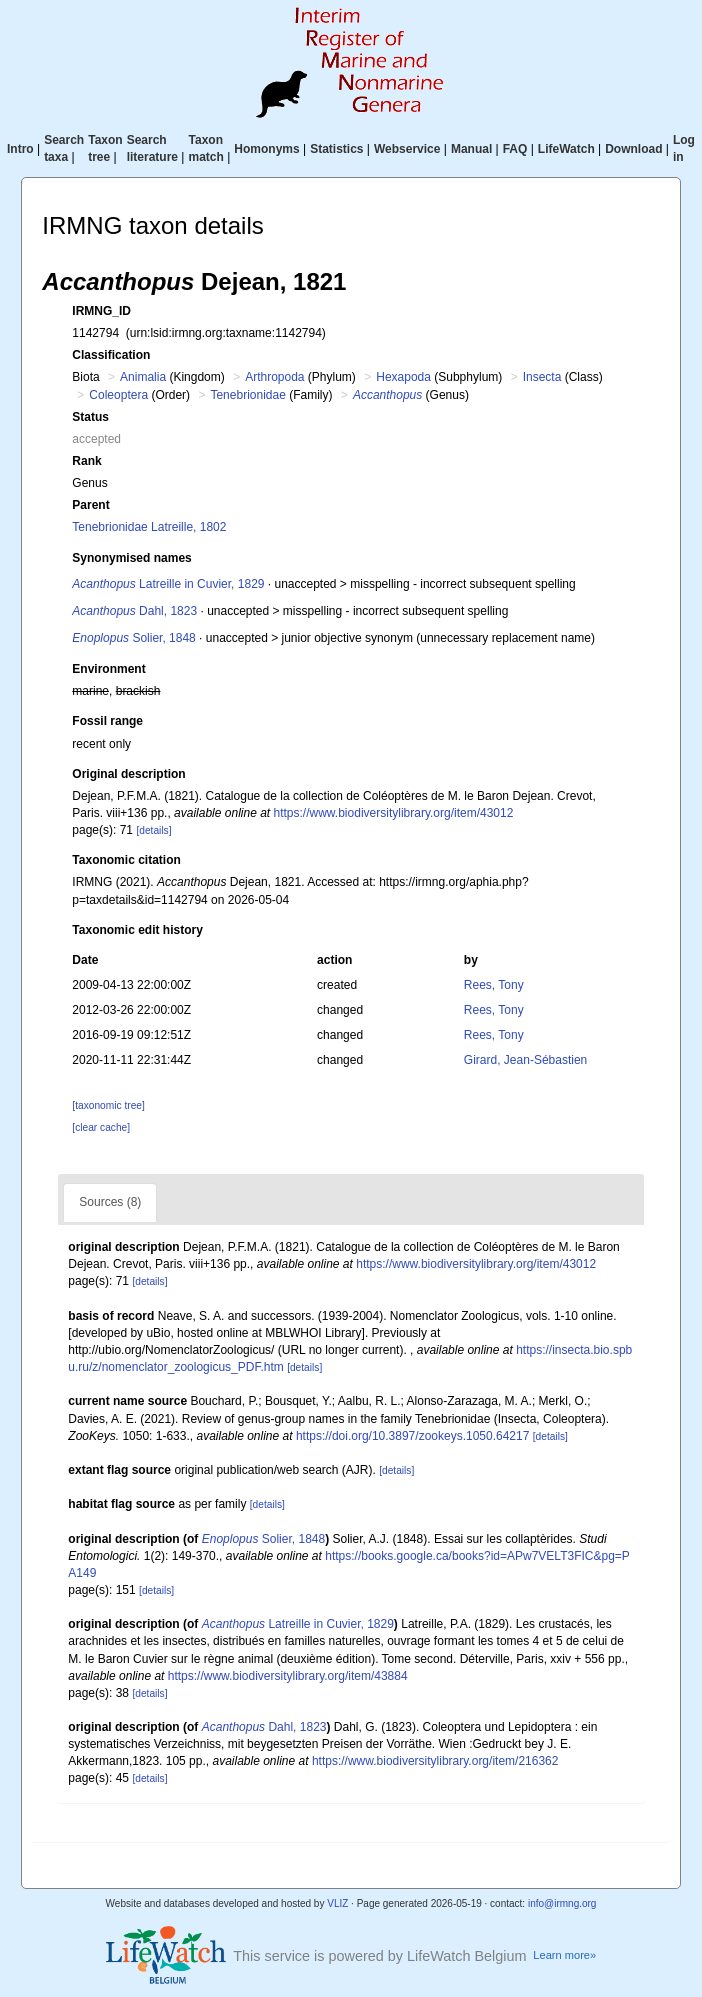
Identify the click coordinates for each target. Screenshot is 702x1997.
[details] (153, 830)
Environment (108, 669)
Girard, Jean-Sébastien (525, 1060)
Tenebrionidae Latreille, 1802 (149, 527)
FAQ (515, 149)
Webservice (407, 149)
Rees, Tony (494, 985)
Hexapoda (403, 377)
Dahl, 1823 (134, 611)
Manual (471, 149)
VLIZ (337, 1903)
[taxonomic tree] (108, 1105)
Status (90, 417)
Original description (128, 774)
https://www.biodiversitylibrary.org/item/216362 (435, 1761)
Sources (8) (110, 1202)
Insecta (542, 377)
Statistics (336, 149)
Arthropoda (274, 377)
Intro (20, 149)
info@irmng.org (562, 1903)
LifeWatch (566, 149)
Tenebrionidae (247, 395)
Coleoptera (118, 395)
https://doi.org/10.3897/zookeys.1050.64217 (413, 1436)
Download (633, 149)
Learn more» (564, 1955)
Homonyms (266, 149)
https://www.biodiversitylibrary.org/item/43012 (394, 813)
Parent (90, 505)
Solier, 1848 (133, 638)
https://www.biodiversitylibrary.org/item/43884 (288, 1676)
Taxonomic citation (126, 860)
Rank (86, 461)
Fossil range (107, 721)
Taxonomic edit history (137, 930)
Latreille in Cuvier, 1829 (168, 584)
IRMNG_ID (101, 311)
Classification (111, 355)
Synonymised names (131, 558)
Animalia (143, 377)
